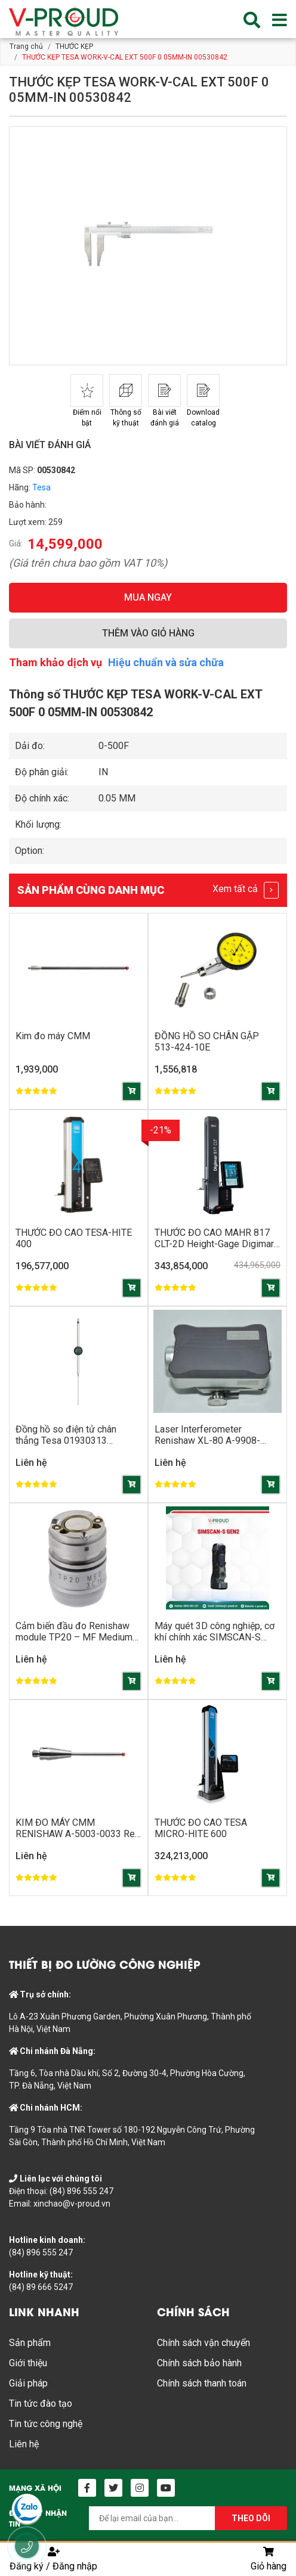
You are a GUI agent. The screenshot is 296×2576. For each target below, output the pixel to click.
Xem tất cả (245, 890)
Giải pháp (28, 2383)
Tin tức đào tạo (40, 2403)
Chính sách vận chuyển (203, 2342)
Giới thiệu (28, 2363)
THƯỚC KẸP (74, 46)
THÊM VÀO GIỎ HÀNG (148, 633)
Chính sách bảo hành (199, 2363)
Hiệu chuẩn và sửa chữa (166, 662)
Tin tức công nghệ (45, 2423)
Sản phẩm (30, 2342)
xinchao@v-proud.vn (71, 2203)
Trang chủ (26, 46)
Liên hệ (24, 2444)
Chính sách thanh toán (201, 2383)
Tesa (41, 487)
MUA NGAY (148, 597)
